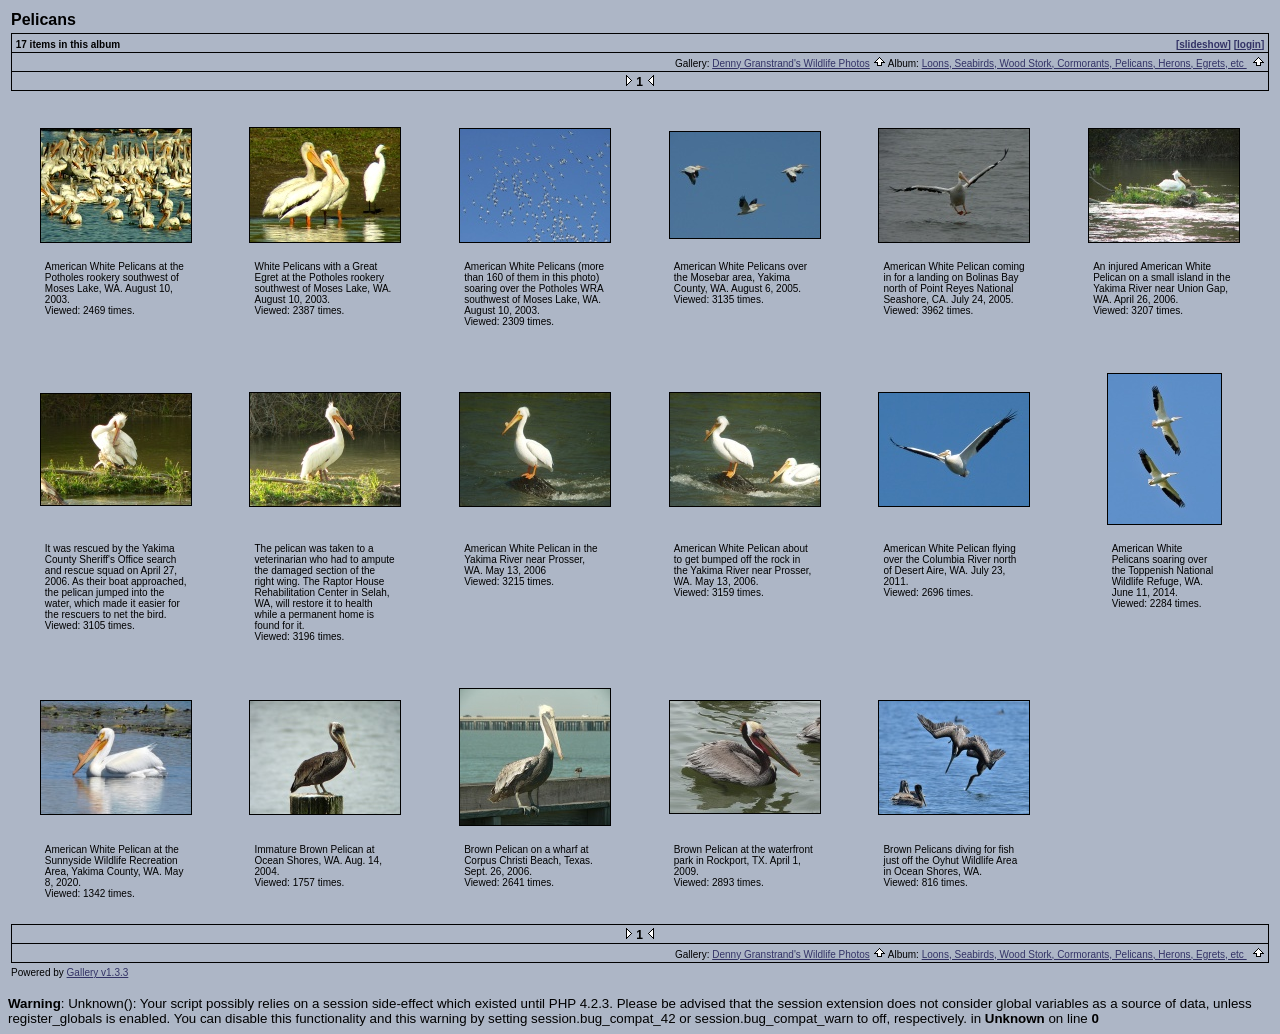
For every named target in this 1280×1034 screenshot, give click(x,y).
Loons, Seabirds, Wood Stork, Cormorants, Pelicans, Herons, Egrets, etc (1084, 63)
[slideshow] (1203, 44)
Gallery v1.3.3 (98, 972)
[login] (1249, 44)
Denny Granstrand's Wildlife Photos (791, 63)
